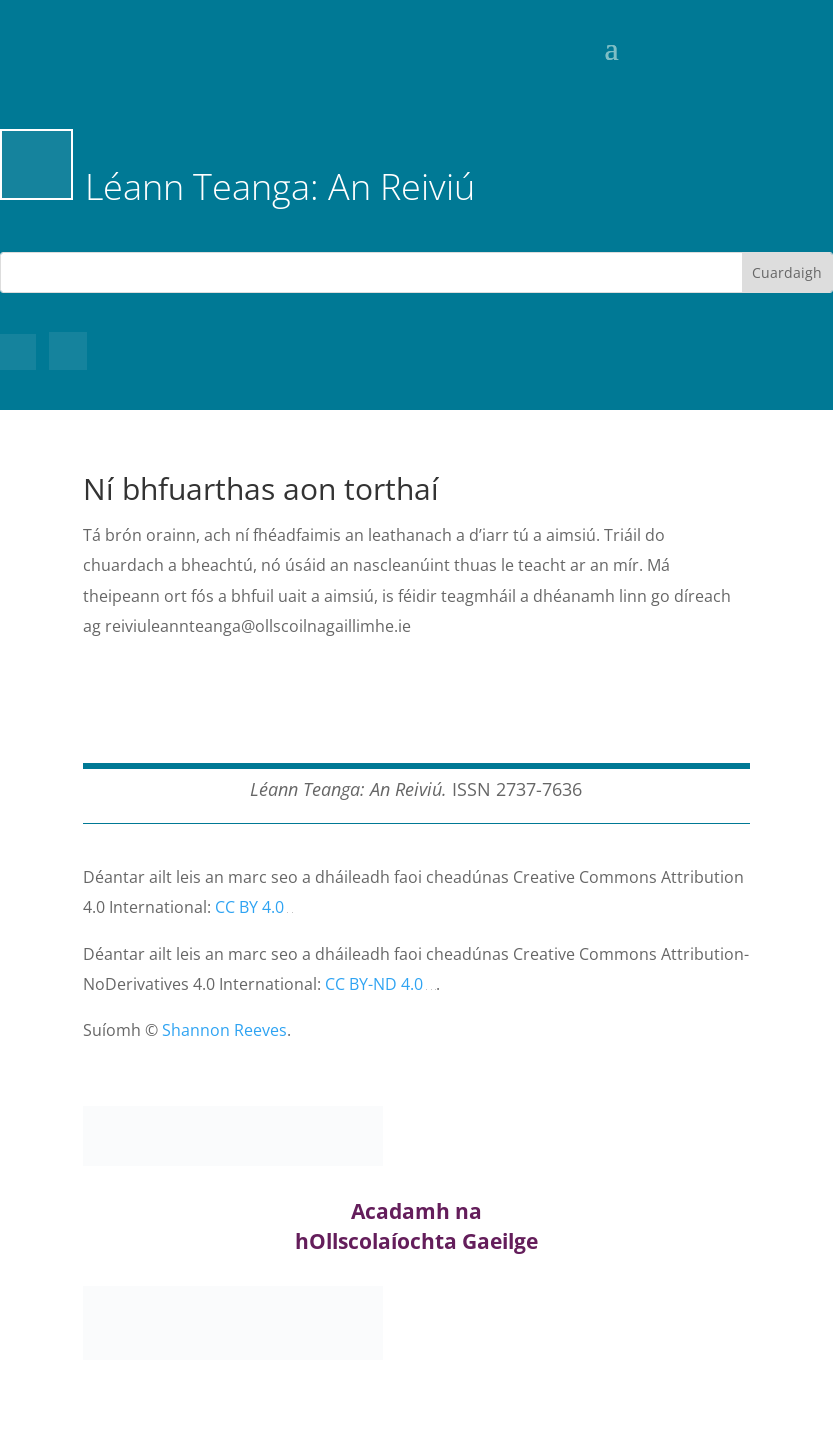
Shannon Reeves (224, 1030)
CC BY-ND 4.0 (374, 984)
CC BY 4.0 (249, 907)
